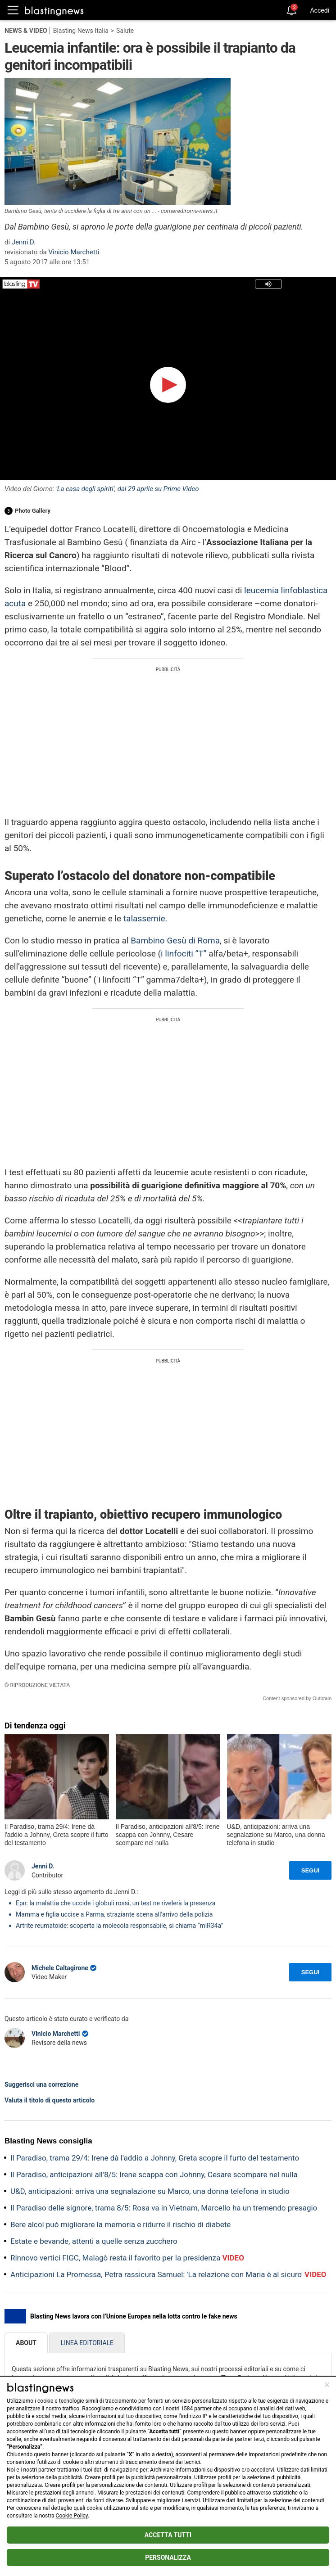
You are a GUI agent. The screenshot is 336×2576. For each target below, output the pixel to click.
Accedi (319, 10)
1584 (187, 2408)
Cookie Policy (72, 2516)
